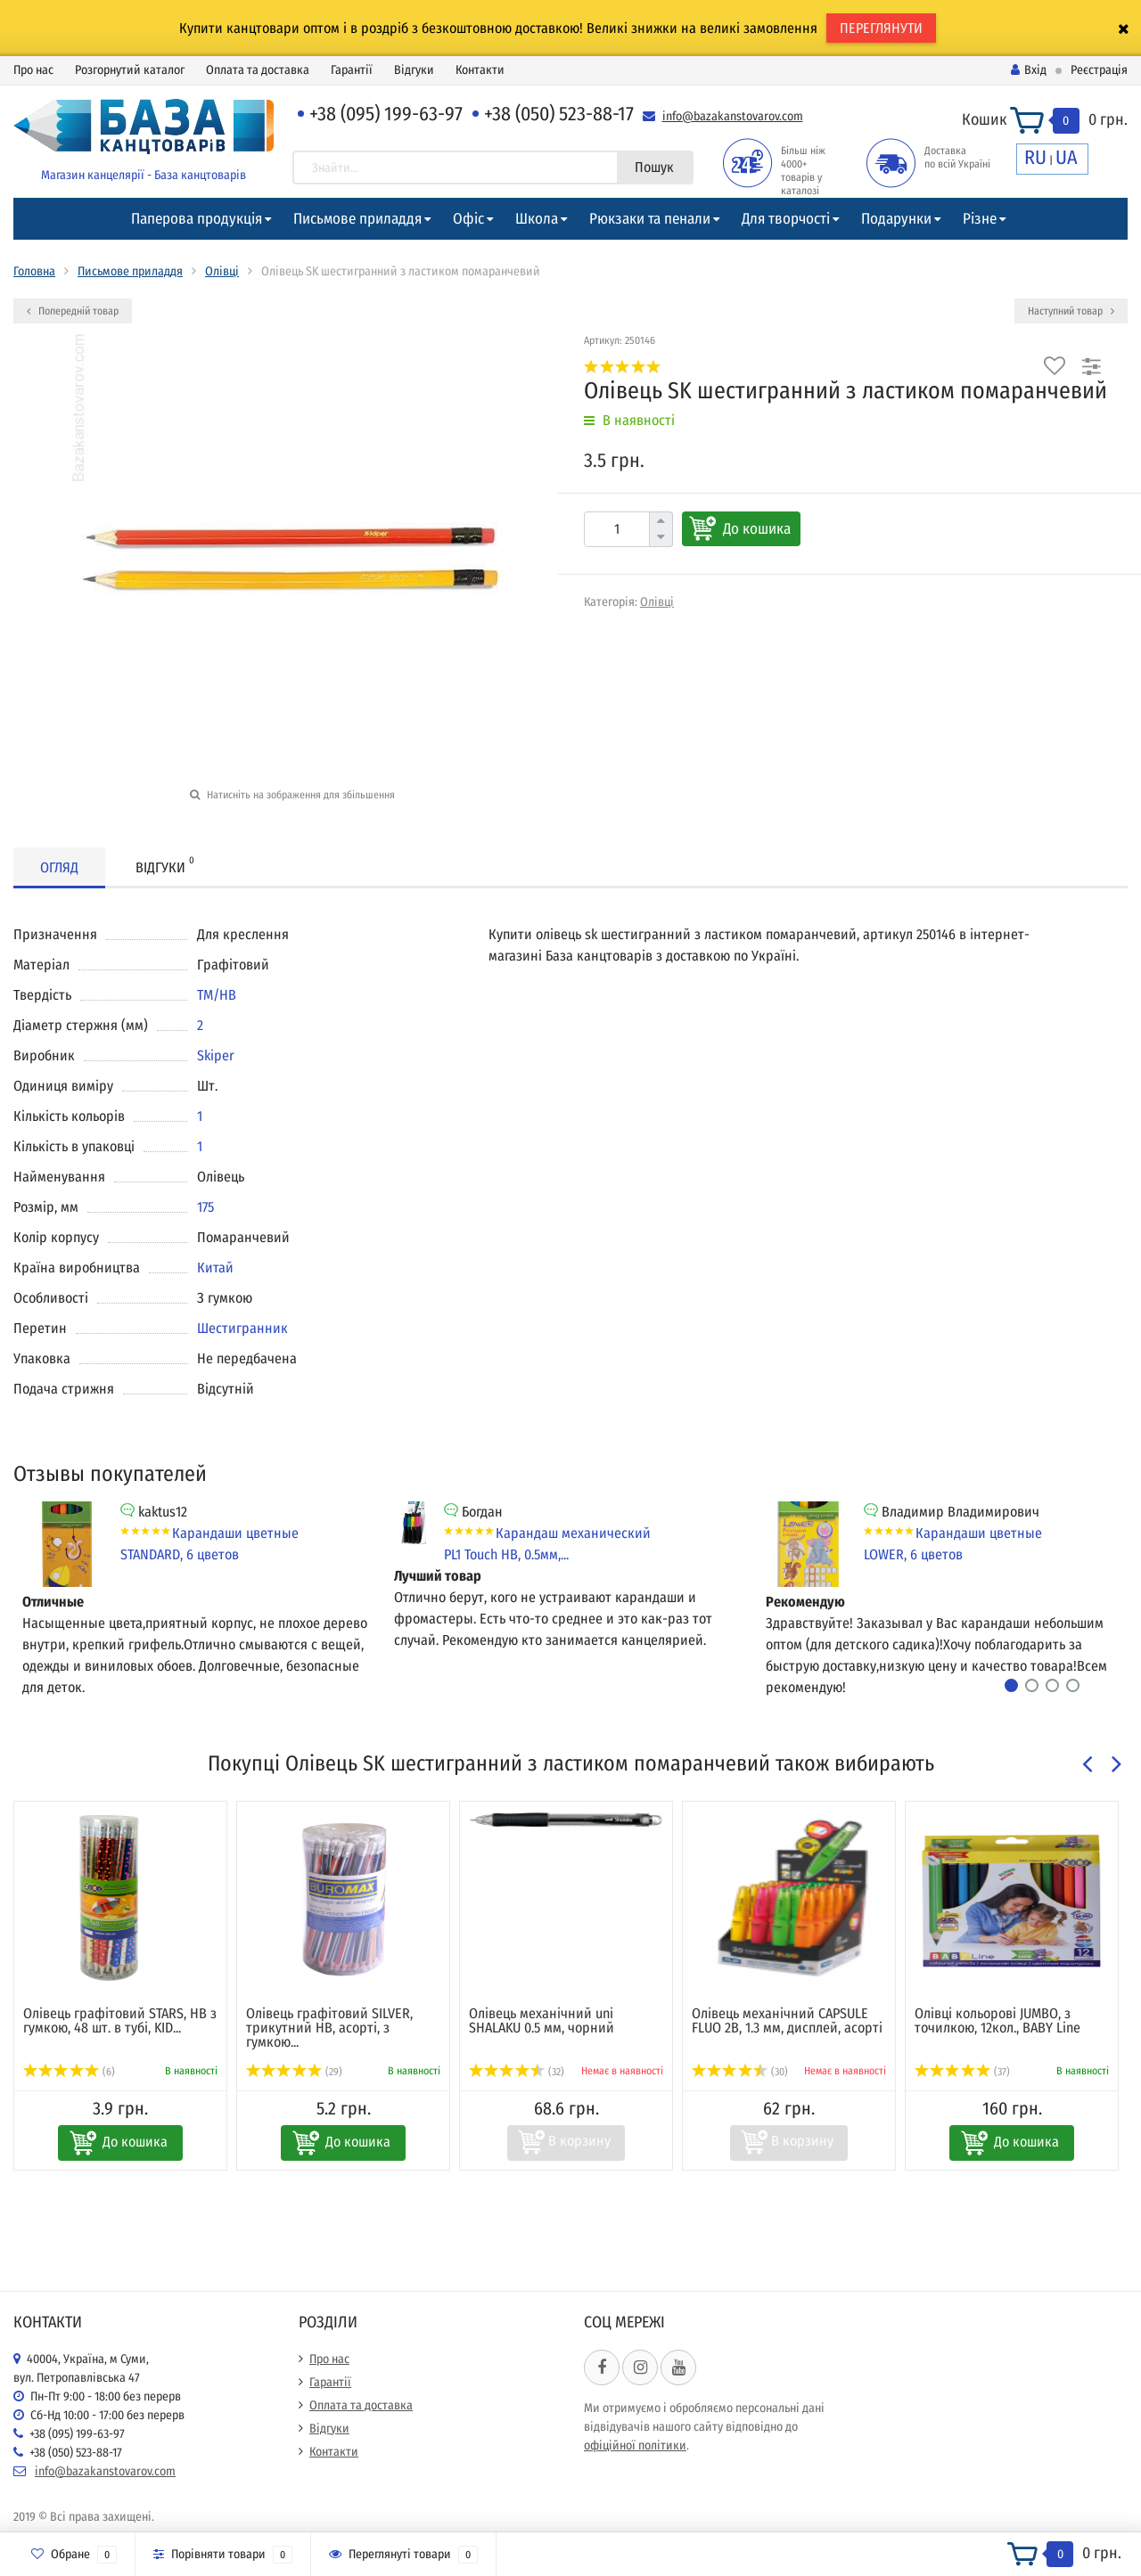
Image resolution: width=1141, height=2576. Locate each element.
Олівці (222, 271)
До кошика (757, 528)
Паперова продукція (196, 218)
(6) (69, 2071)
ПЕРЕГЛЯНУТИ (881, 28)
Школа (536, 218)
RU (1035, 157)
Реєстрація (1099, 70)
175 (205, 1206)
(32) (516, 2071)
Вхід (1029, 70)
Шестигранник (242, 1328)
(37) (962, 2071)
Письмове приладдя (357, 218)
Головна (34, 271)
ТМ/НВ (216, 994)
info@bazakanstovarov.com (732, 116)
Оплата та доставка (257, 70)
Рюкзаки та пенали (649, 218)
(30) (740, 2071)
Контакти (480, 70)
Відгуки (414, 70)
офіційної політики (635, 2445)
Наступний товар (1071, 311)
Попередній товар (73, 311)
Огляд (59, 867)
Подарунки (896, 218)
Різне (980, 218)
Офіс (468, 218)
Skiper (215, 1055)
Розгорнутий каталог (130, 70)
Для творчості (786, 218)
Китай (215, 1267)
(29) (294, 2071)
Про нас (33, 70)
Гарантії (352, 70)
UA (1066, 157)
